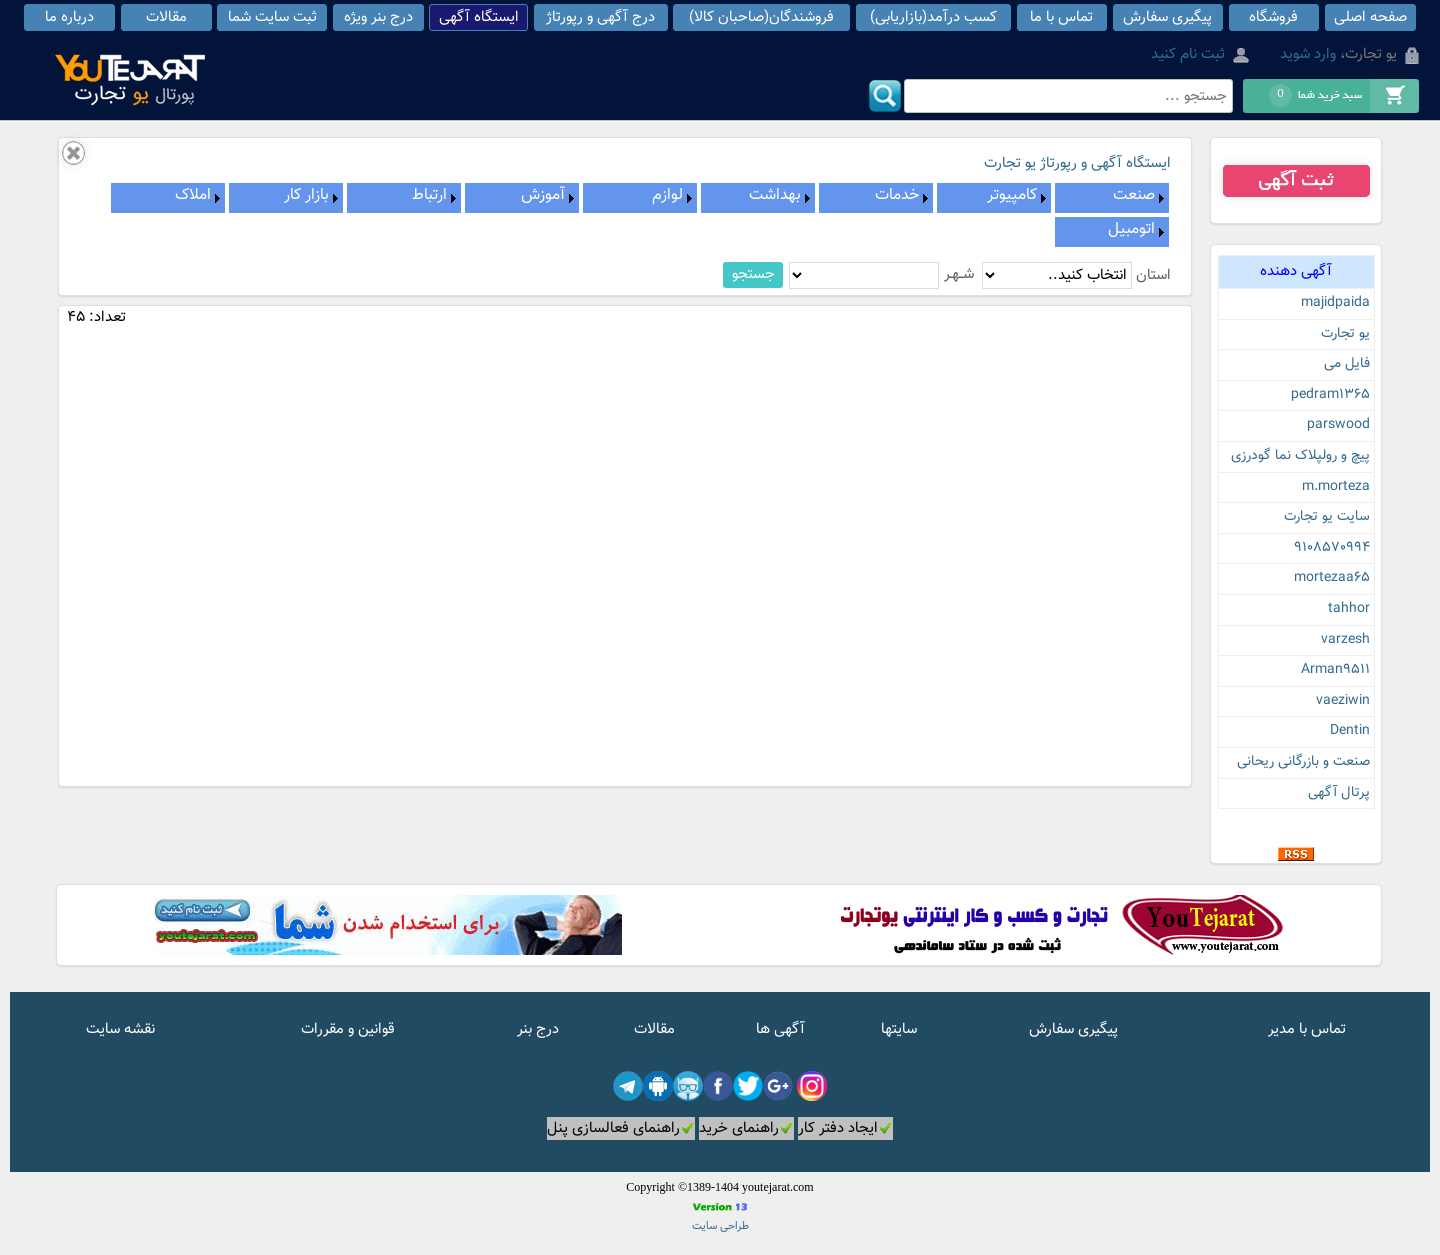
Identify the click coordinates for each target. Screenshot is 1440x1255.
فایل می (1347, 364)
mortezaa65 (1332, 578)
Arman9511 (1335, 670)
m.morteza (1336, 487)
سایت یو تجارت (1327, 517)
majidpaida (1335, 303)
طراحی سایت (720, 1226)
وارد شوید (1308, 54)
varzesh (1345, 640)
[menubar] (625, 215)
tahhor (1349, 609)
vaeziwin (1343, 701)
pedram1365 (1330, 395)
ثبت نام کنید (1188, 54)
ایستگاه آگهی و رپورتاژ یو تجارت (1077, 163)
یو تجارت (1345, 334)
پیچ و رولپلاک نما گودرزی (1300, 456)
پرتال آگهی (1339, 793)
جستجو (753, 274)
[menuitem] (1112, 198)
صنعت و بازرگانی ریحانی (1303, 762)
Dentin (1350, 731)
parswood (1338, 425)
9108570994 (1332, 548)
